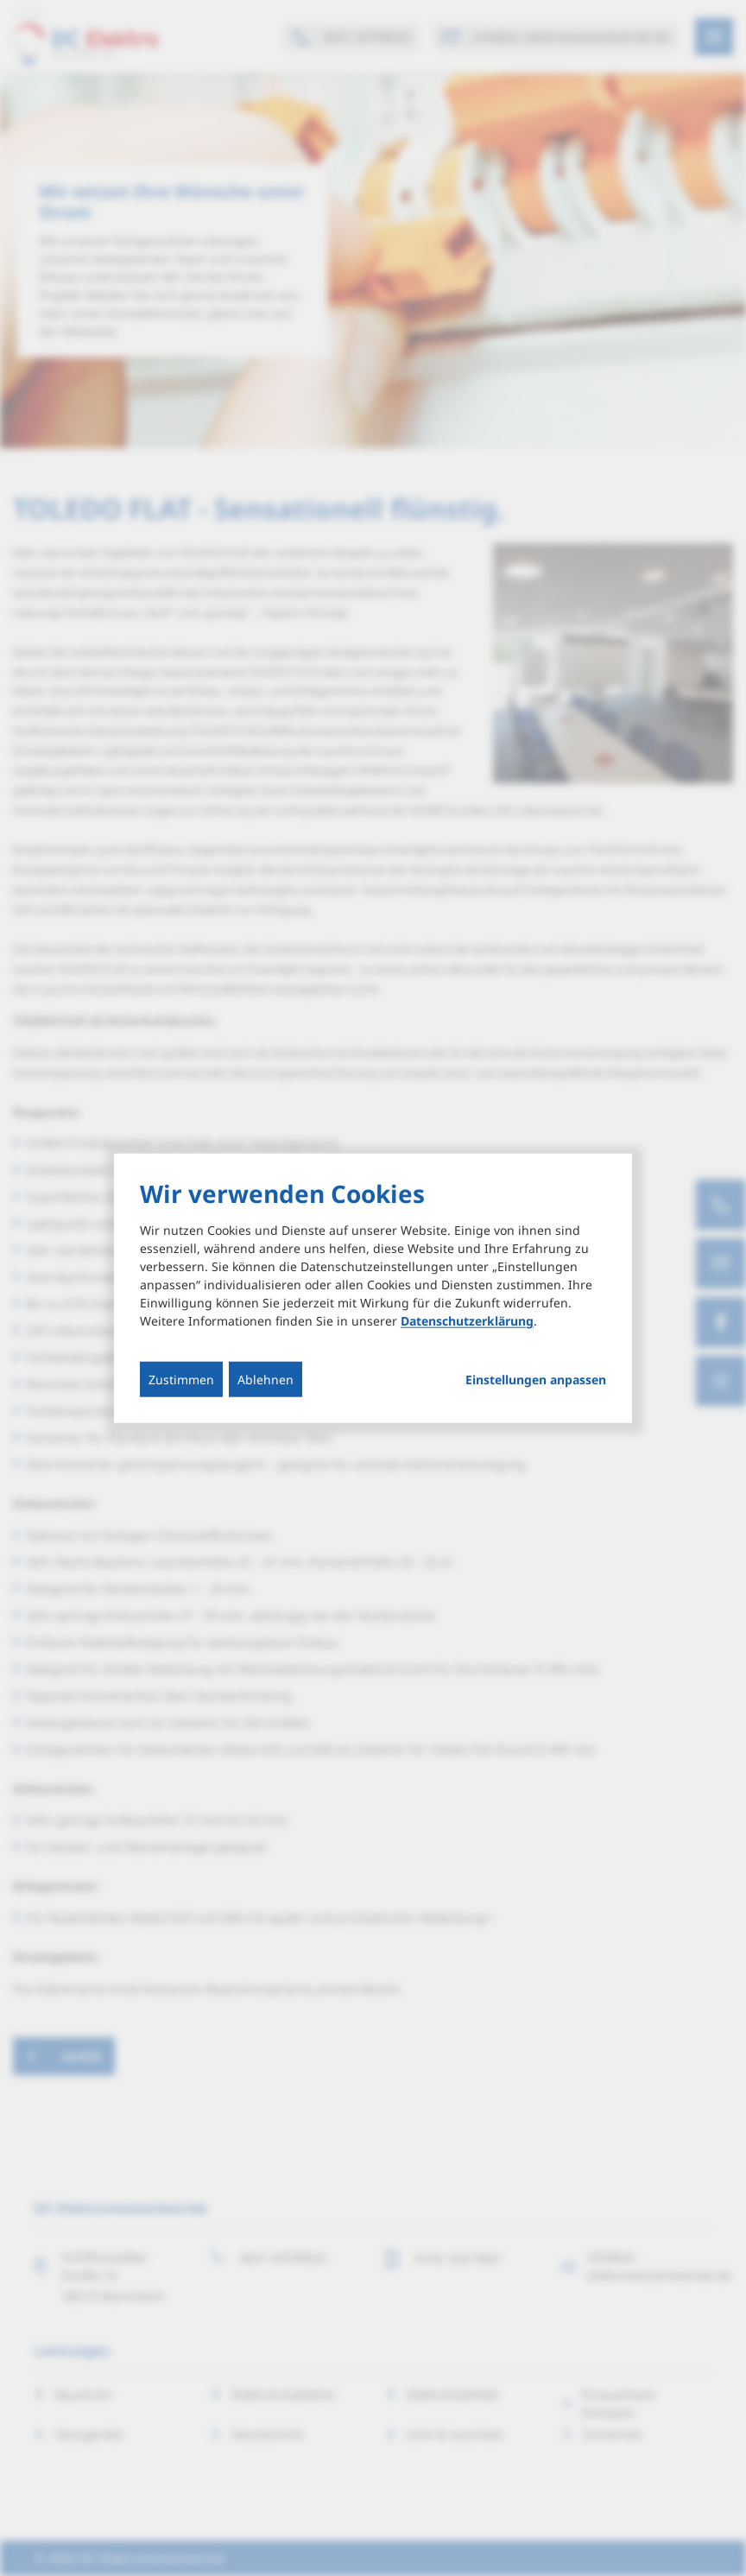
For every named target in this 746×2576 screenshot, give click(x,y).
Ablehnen (265, 1379)
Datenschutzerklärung (467, 1321)
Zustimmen (181, 1379)
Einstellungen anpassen (535, 1380)
